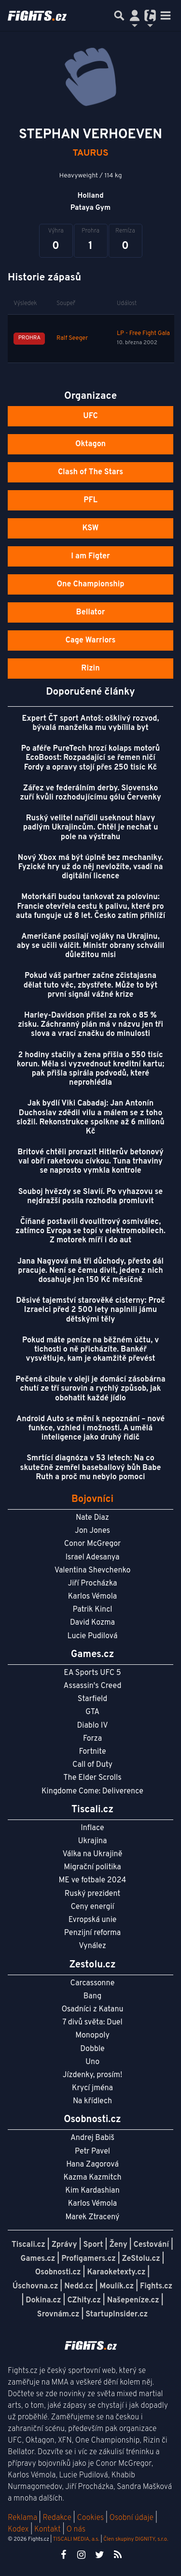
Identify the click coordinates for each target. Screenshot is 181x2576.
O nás (75, 2529)
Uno (92, 2062)
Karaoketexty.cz (116, 2272)
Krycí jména (92, 2088)
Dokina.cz (43, 2300)
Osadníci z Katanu (92, 2009)
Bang (93, 1996)
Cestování (151, 2245)
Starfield (92, 1699)
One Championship (90, 584)
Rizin (90, 668)
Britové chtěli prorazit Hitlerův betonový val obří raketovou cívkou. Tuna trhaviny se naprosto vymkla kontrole (90, 1162)
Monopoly (92, 2035)
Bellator (90, 612)
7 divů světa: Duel (92, 2022)
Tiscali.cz (28, 2245)
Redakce (56, 2518)
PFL (90, 500)
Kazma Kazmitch (93, 2178)
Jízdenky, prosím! (93, 2075)
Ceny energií (92, 1907)
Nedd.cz (78, 2286)
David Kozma (92, 1623)
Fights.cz (156, 2286)
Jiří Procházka (92, 1583)
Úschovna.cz (35, 2286)
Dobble (92, 2049)
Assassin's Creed (93, 1686)
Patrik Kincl (92, 1610)
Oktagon (90, 444)
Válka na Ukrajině (93, 1854)
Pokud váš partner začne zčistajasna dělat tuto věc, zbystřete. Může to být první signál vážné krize (91, 985)
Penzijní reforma (92, 1933)
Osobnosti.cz (58, 2272)
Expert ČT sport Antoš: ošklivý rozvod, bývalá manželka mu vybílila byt (90, 723)
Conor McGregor (92, 1544)
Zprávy (64, 2245)
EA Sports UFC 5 (92, 1673)
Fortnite (92, 1752)
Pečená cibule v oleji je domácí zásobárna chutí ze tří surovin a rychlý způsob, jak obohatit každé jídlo (90, 1389)
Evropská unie (93, 1920)
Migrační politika (92, 1867)
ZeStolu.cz (141, 2259)
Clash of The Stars (90, 472)
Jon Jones (92, 1531)
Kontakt (48, 2529)
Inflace (92, 1828)
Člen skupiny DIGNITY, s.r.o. (135, 2539)
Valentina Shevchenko (93, 1570)
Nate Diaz (92, 1518)
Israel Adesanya (93, 1557)
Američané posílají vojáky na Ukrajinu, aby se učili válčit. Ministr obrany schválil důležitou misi (91, 946)
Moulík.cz (116, 2286)
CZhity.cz (83, 2300)
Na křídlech (92, 2101)
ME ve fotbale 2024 (92, 1880)
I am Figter (90, 556)
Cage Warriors (91, 640)
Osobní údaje (131, 2518)
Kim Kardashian (92, 2191)
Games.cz (38, 2259)
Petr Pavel (92, 2151)
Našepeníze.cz (133, 2300)
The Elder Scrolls (92, 1778)
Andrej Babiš (92, 2138)
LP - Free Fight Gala (143, 333)
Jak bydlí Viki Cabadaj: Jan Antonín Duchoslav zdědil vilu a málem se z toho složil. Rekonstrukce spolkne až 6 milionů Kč (90, 1117)
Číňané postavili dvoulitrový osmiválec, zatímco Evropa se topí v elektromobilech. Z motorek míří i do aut (90, 1231)
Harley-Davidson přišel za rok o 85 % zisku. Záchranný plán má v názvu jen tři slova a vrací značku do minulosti (90, 1025)
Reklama (22, 2518)
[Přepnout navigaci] (134, 15)
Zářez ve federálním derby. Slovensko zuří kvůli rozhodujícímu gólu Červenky (90, 793)
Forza (92, 1739)
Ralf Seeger (72, 338)
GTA (92, 1712)
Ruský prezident (92, 1894)
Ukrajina (92, 1841)
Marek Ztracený (93, 2217)
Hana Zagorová (92, 2164)
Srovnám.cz (58, 2314)
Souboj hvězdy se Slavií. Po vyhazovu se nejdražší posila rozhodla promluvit (90, 1196)
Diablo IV (92, 1726)
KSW (91, 528)
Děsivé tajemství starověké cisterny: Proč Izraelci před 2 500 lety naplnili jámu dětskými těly (90, 1310)
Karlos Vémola (92, 1596)
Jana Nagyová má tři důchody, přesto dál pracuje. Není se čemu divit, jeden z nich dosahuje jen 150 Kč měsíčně (90, 1271)
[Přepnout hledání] (119, 15)
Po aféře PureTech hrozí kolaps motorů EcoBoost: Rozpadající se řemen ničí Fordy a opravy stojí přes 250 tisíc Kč (90, 758)
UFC (90, 416)
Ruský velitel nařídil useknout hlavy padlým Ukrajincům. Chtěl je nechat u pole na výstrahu (90, 828)
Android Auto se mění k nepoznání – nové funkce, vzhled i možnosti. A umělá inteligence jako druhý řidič (90, 1428)
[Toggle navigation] (165, 15)
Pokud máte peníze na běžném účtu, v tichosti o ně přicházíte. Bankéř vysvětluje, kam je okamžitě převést (90, 1350)
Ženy (118, 2245)
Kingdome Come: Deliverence (92, 1791)
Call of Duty (92, 1765)
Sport (93, 2245)
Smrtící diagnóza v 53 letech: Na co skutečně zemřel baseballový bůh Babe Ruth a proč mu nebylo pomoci (90, 1468)
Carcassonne (92, 1983)
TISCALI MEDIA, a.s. (76, 2539)
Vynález (92, 1946)
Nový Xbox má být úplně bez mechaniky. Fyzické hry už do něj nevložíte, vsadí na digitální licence (91, 867)
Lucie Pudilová (93, 1636)
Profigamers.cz (88, 2259)
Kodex (19, 2529)
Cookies (90, 2518)
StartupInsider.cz (116, 2314)
